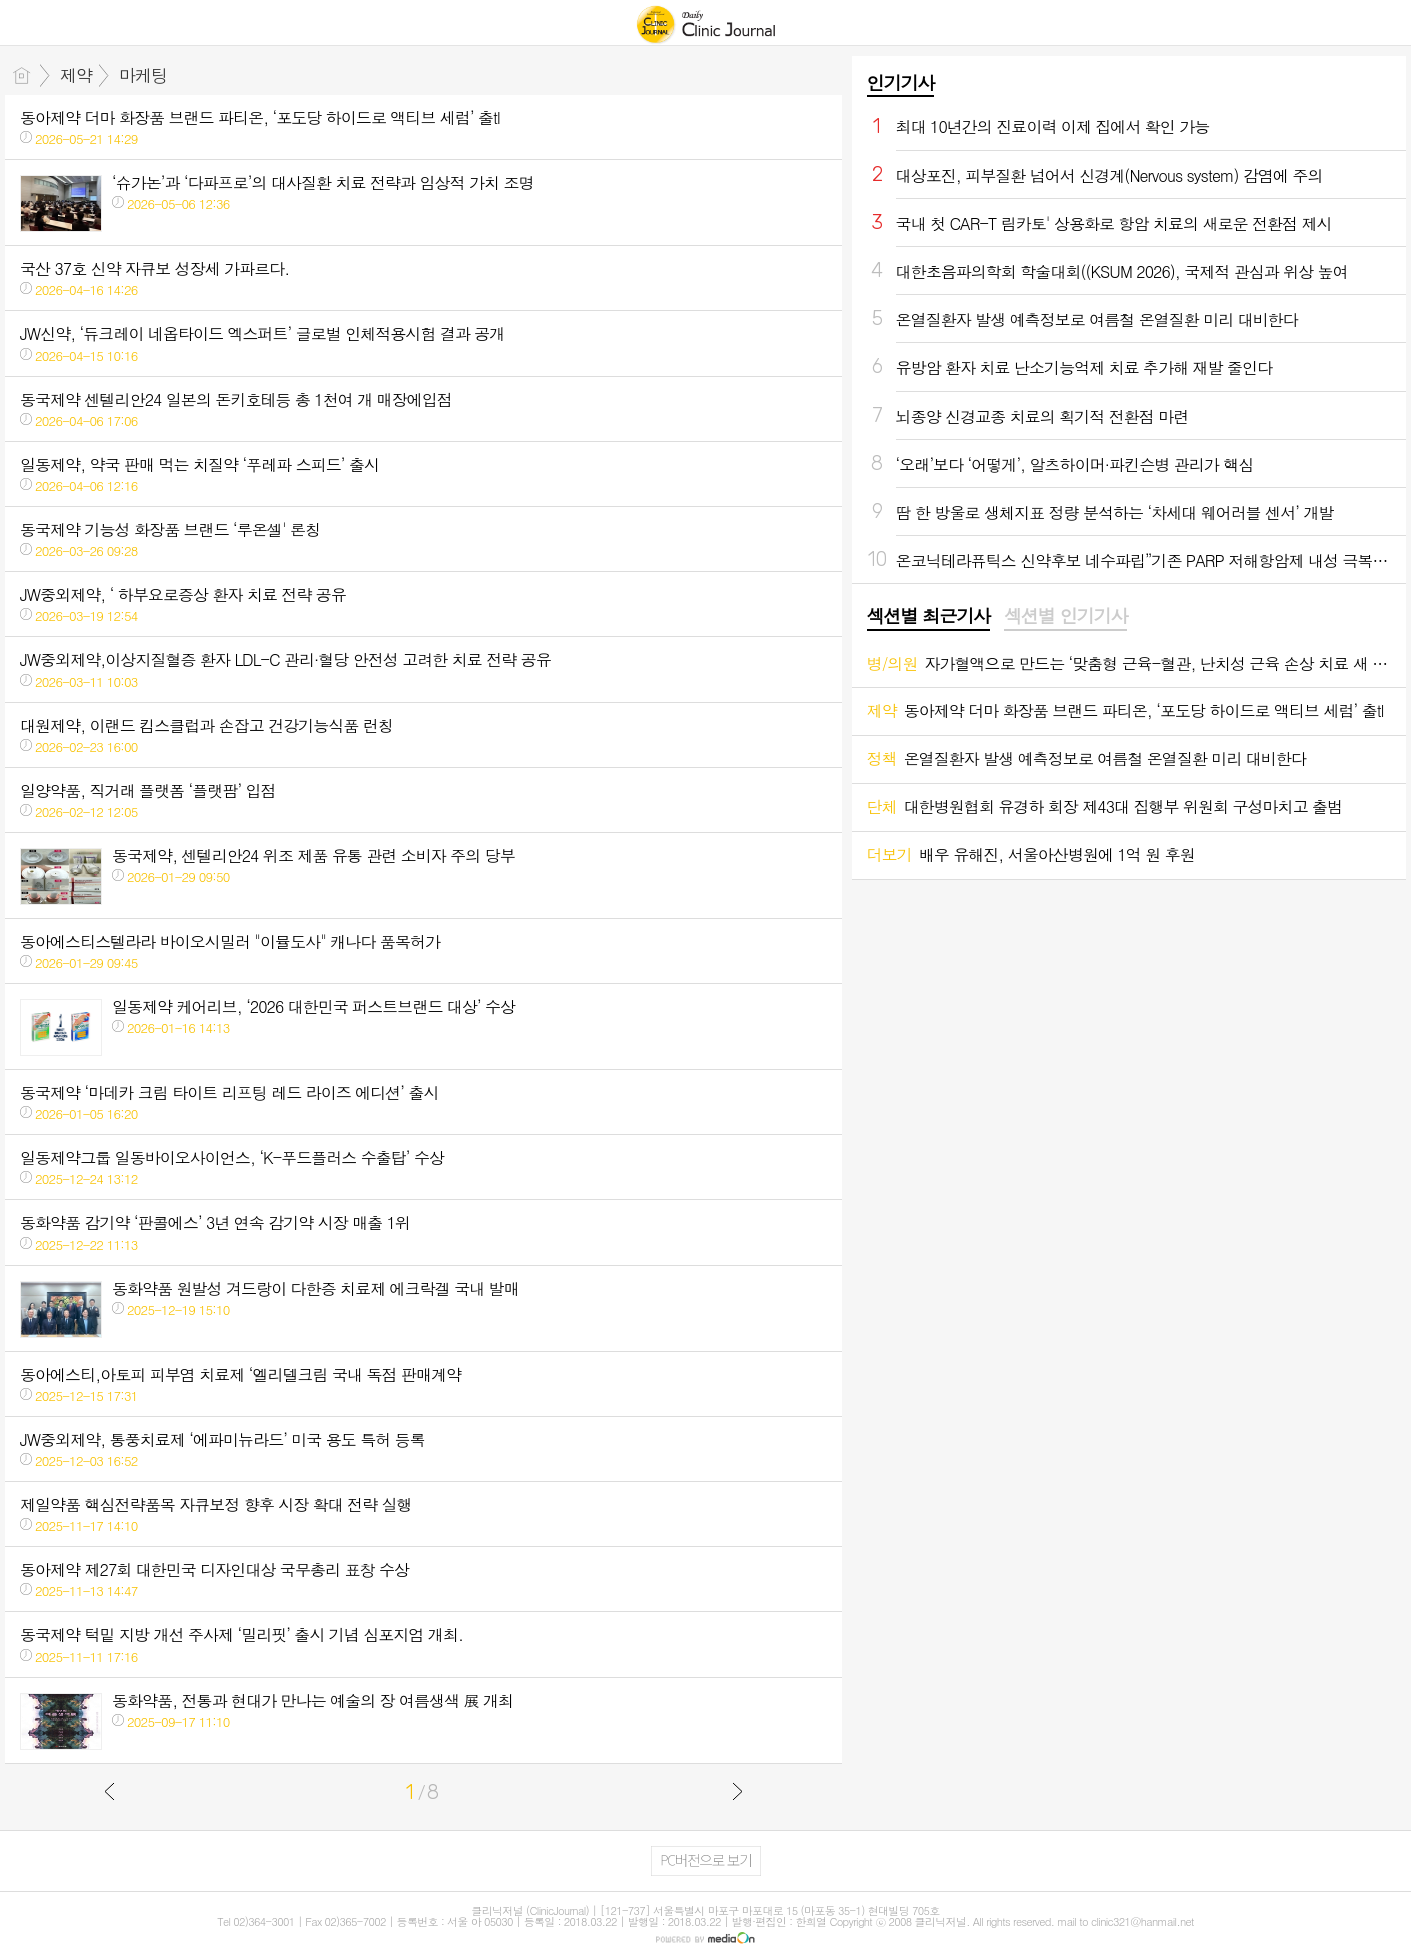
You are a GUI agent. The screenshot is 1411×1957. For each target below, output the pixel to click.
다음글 (737, 1791)
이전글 (110, 1791)
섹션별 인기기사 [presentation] (1065, 616)
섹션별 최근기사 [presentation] (928, 616)
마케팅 (143, 75)
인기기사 (901, 82)
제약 (76, 75)
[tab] (928, 617)
